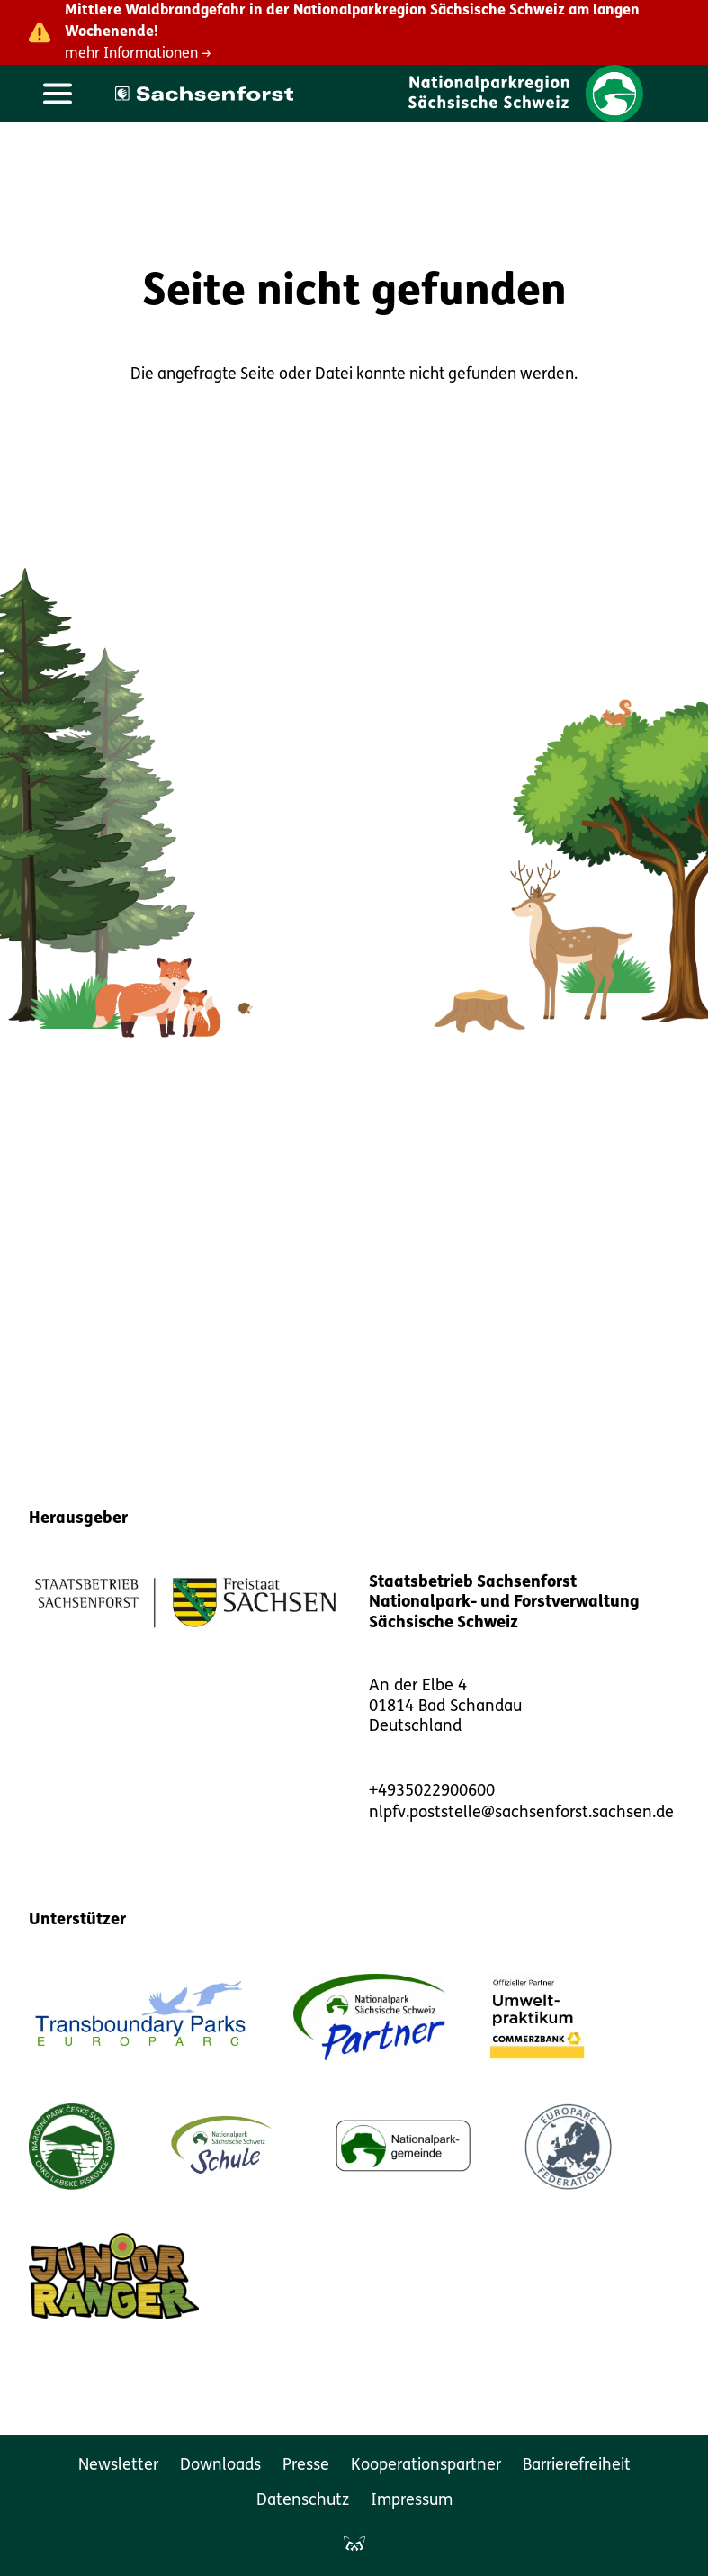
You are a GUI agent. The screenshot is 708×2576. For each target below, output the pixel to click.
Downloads (220, 2465)
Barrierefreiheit (577, 2465)
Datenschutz (302, 2500)
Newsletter (118, 2465)
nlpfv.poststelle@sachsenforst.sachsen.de (521, 1813)
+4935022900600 (432, 1791)
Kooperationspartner (426, 2465)
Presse (305, 2465)
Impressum (412, 2500)
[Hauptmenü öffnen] (57, 93)
